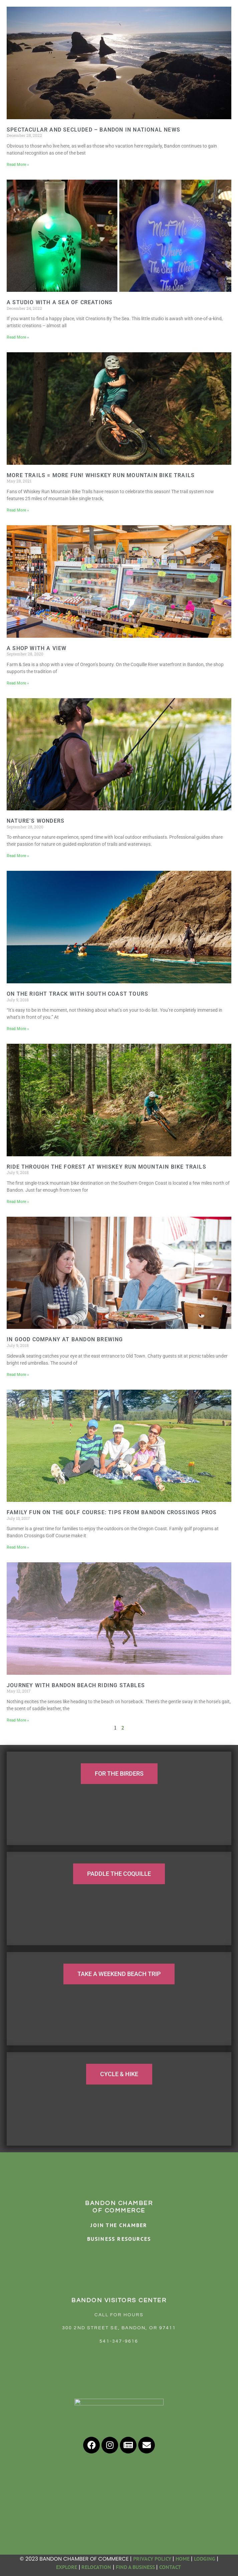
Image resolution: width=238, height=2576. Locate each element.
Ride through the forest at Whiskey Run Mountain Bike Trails (106, 1167)
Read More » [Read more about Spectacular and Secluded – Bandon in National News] (18, 164)
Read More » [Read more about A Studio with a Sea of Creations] (18, 337)
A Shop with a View (37, 648)
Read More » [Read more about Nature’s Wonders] (18, 855)
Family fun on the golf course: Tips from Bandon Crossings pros (112, 1512)
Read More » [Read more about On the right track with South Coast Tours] (18, 1028)
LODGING (204, 2558)
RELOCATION (96, 2567)
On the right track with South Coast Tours (77, 994)
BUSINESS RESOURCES (119, 2238)
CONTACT (170, 2567)
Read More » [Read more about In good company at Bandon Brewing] (18, 1374)
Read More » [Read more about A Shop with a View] (18, 683)
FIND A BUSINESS (135, 2567)
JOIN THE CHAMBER (118, 2225)
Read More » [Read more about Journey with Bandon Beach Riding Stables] (18, 1720)
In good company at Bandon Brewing (65, 1339)
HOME (183, 2558)
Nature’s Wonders (35, 821)
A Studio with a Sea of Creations (59, 302)
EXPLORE (66, 2567)
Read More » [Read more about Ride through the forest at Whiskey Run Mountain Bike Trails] (18, 1201)
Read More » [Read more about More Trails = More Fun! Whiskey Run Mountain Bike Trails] (18, 510)
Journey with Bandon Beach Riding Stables (76, 1685)
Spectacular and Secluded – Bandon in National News (93, 130)
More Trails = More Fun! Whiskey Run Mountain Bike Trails (101, 475)
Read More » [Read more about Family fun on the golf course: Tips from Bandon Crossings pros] (18, 1547)
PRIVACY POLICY (152, 2558)
